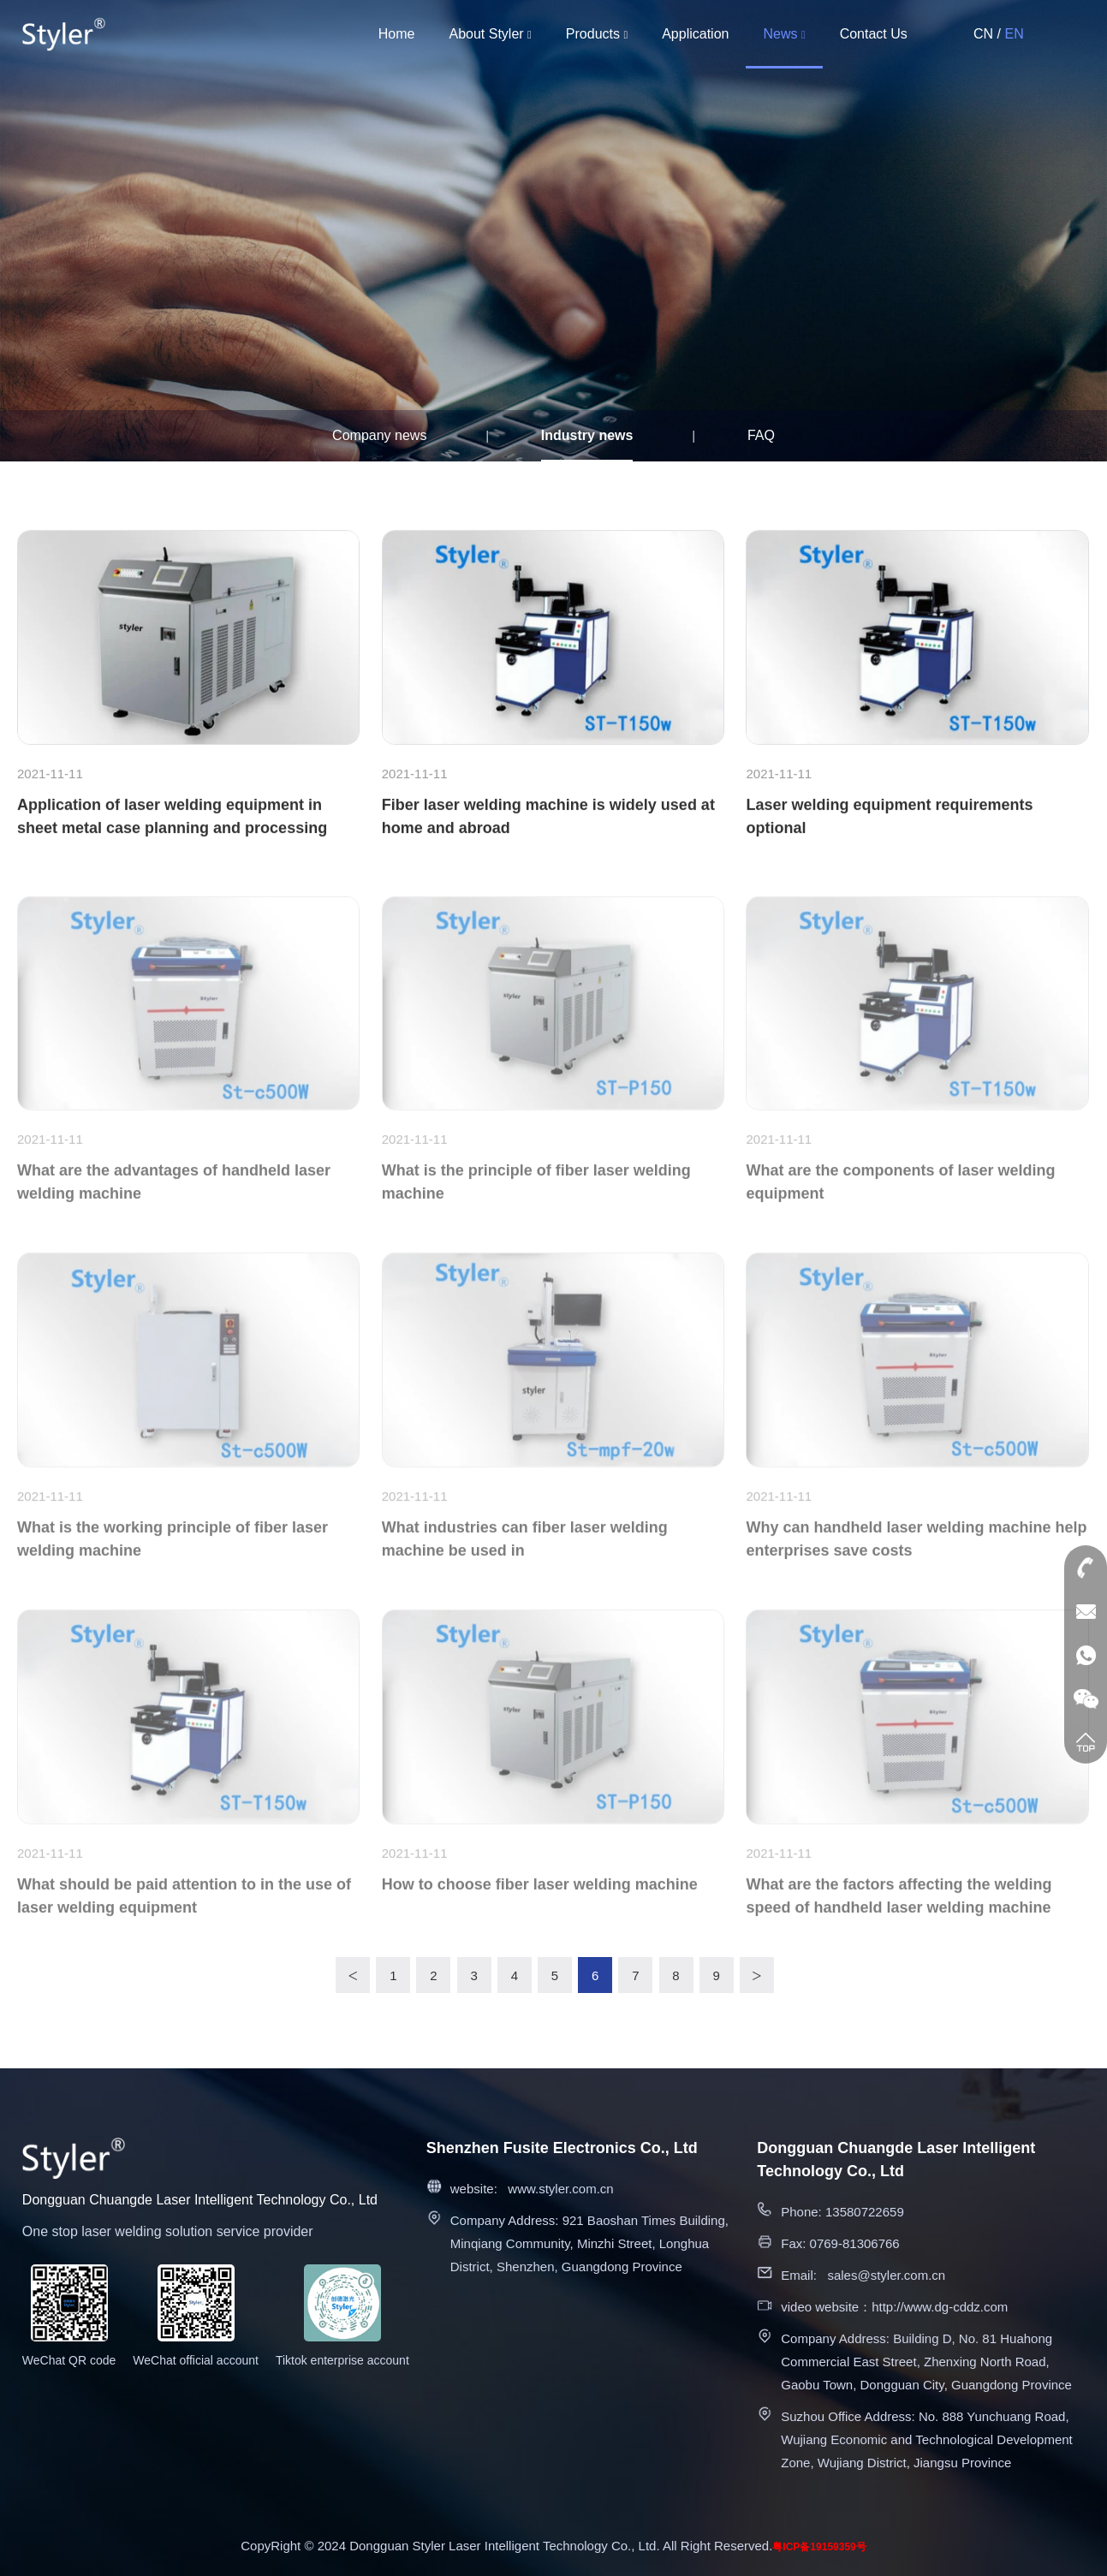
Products (597, 34)
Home (396, 34)
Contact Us (874, 34)
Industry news (587, 435)
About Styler (490, 34)
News (784, 34)
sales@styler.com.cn (886, 2275)
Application (695, 34)
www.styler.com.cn (560, 2188)
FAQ (761, 435)
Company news (379, 435)
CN (983, 34)
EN (1013, 34)
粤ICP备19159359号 (819, 2547)
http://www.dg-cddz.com (940, 2306)
